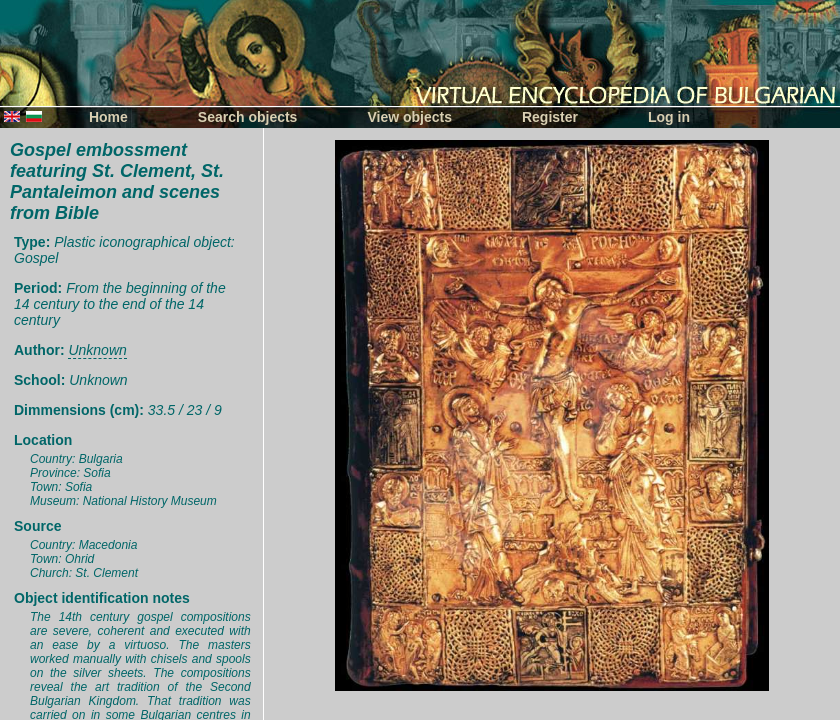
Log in (669, 117)
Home (108, 117)
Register (550, 117)
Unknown (97, 350)
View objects (409, 117)
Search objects (248, 117)
